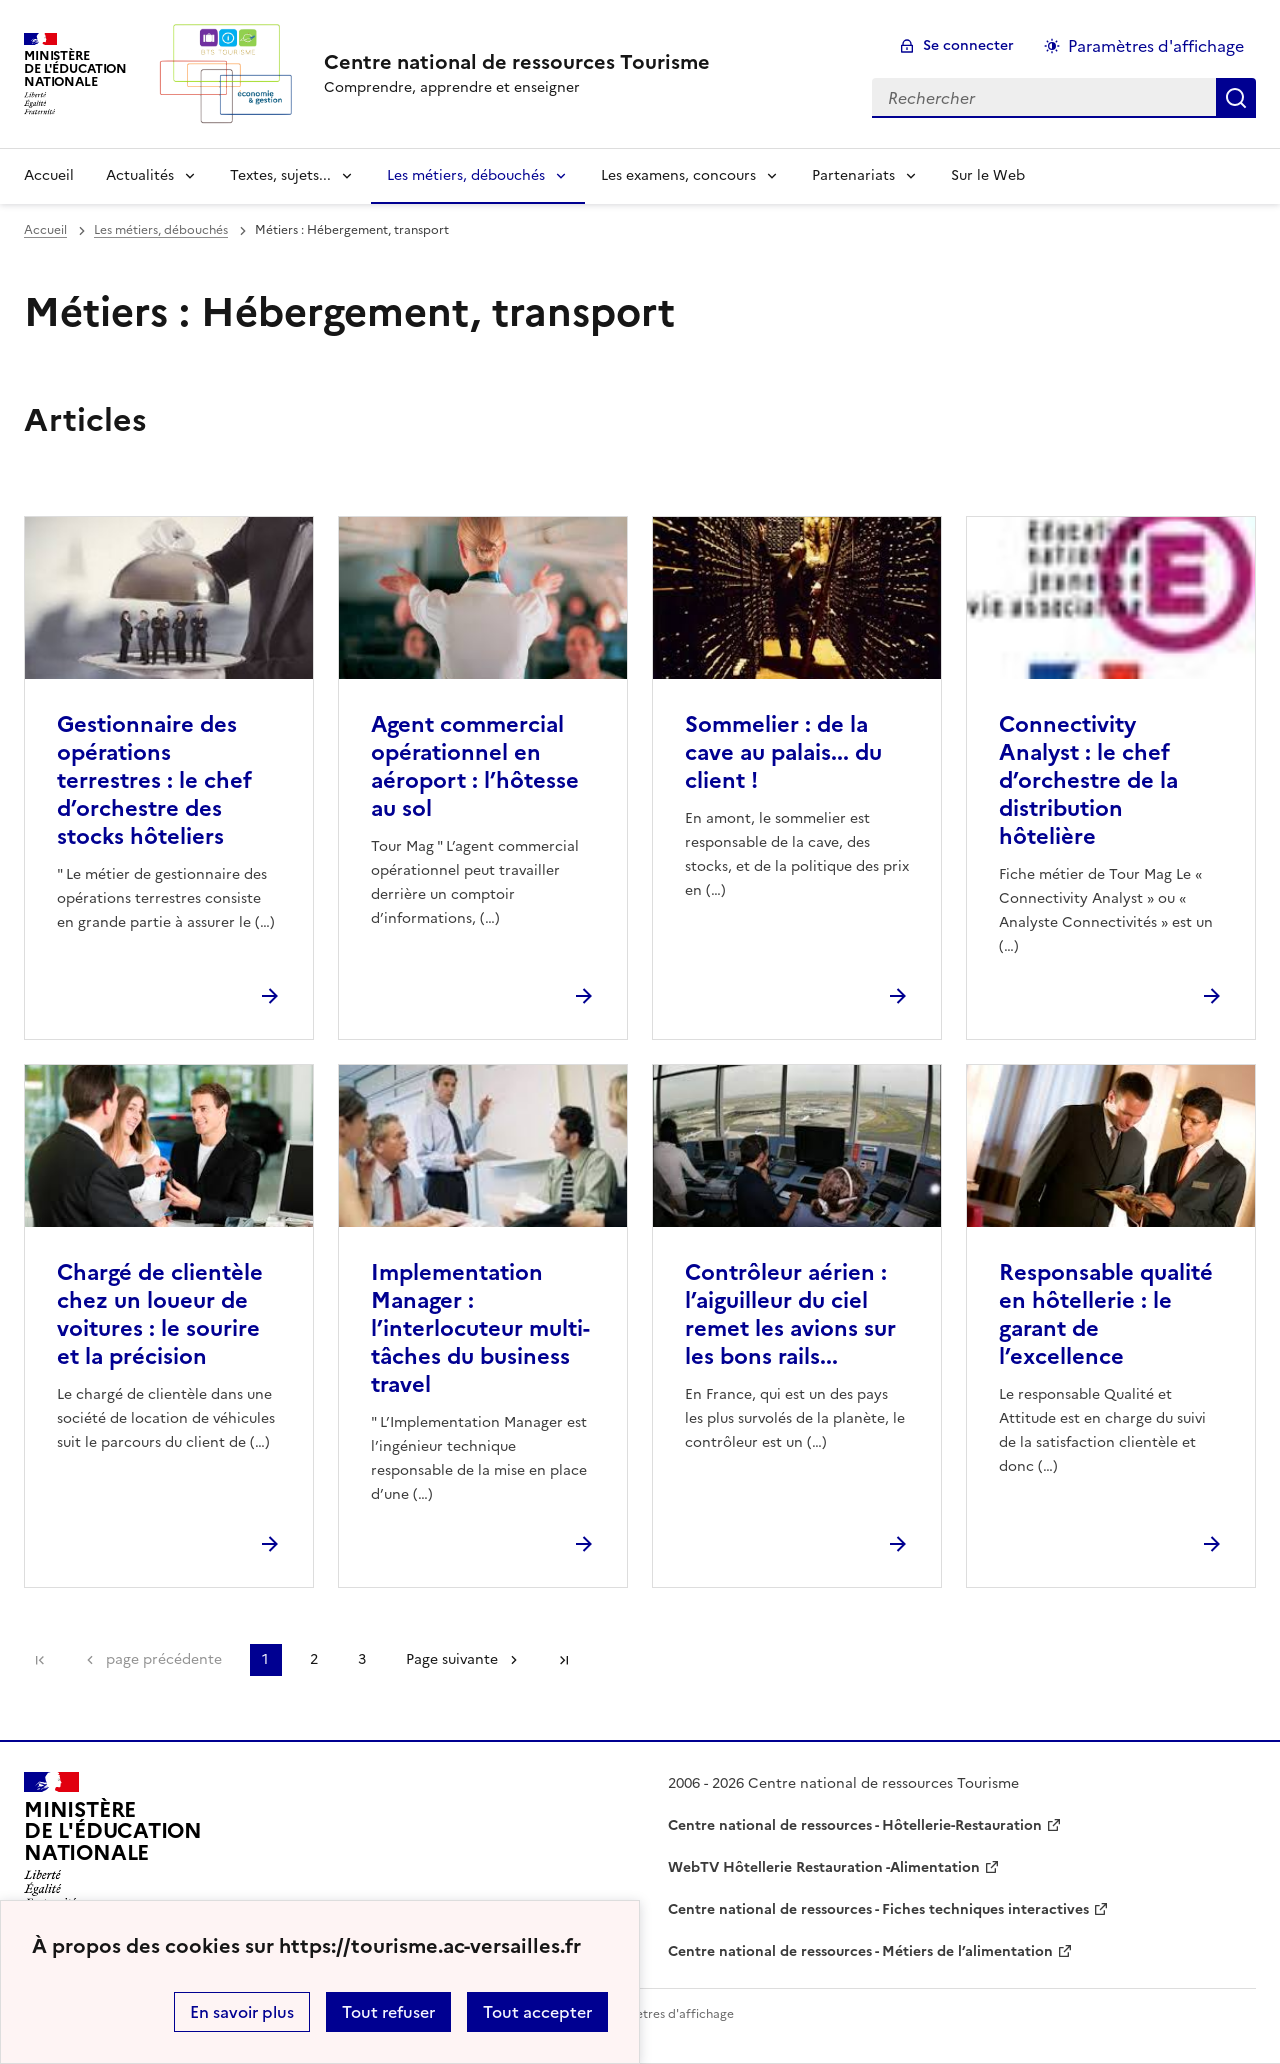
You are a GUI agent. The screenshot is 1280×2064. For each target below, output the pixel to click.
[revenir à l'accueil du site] (517, 62)
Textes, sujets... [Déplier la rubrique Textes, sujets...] (280, 175)
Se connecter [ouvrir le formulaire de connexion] (968, 45)
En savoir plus (242, 2012)
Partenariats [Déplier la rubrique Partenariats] (853, 175)
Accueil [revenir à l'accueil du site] (49, 175)
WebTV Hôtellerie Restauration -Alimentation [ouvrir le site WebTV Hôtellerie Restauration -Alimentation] (824, 1867)
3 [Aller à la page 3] (362, 1659)
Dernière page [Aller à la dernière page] (564, 1660)
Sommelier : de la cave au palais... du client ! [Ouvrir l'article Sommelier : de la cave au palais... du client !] (783, 752)
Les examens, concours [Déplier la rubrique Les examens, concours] (678, 175)
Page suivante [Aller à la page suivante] (452, 1659)
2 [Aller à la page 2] (314, 1659)
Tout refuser (388, 2012)
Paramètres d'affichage (666, 2014)
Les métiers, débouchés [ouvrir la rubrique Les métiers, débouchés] (161, 230)
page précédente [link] (164, 1659)
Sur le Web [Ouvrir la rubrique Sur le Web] (988, 175)
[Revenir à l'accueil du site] (113, 1840)
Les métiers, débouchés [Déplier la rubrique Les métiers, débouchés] (466, 175)
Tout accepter (537, 2012)
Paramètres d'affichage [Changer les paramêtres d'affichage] (1156, 46)
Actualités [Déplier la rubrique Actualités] (140, 175)
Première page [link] (40, 1660)
